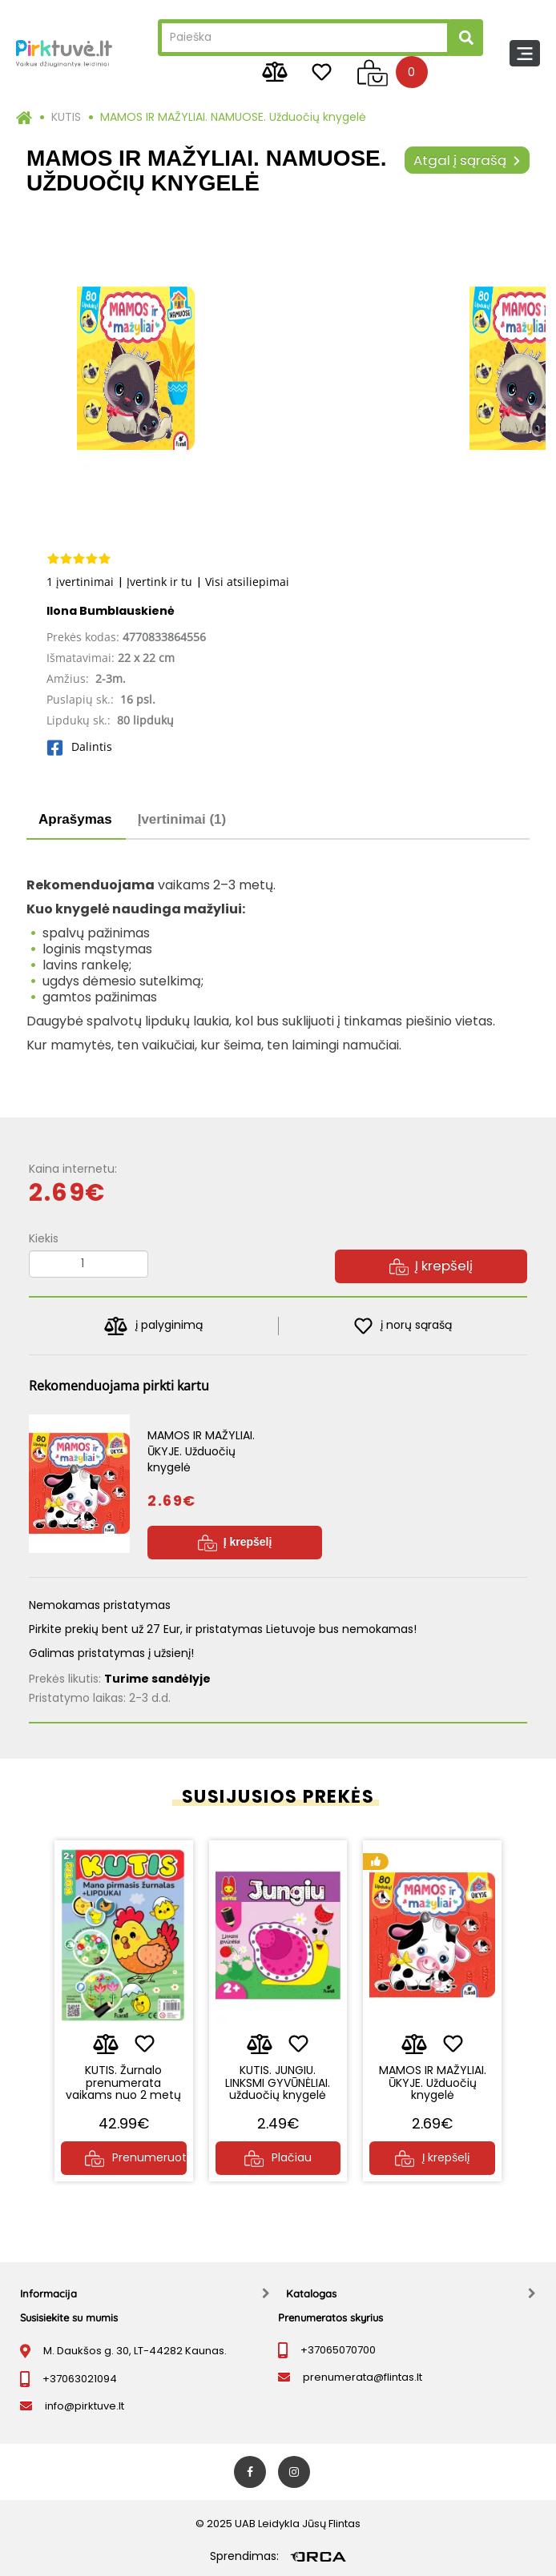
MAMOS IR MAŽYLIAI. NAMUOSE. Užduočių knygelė (233, 117)
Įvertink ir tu (159, 581)
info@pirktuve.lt (84, 2405)
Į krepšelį (431, 1265)
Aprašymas (75, 819)
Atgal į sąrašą (467, 160)
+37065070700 (338, 2349)
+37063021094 (79, 2378)
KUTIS (66, 117)
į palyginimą (153, 1326)
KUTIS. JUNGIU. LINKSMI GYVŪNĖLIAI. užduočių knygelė (277, 2082)
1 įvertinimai (80, 581)
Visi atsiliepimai (247, 581)
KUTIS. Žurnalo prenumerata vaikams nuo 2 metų (123, 2082)
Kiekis (43, 1238)
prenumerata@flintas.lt (362, 2377)
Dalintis (79, 746)
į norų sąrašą (403, 1326)
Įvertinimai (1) (182, 819)
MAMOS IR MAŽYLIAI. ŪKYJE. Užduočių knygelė (432, 2082)
